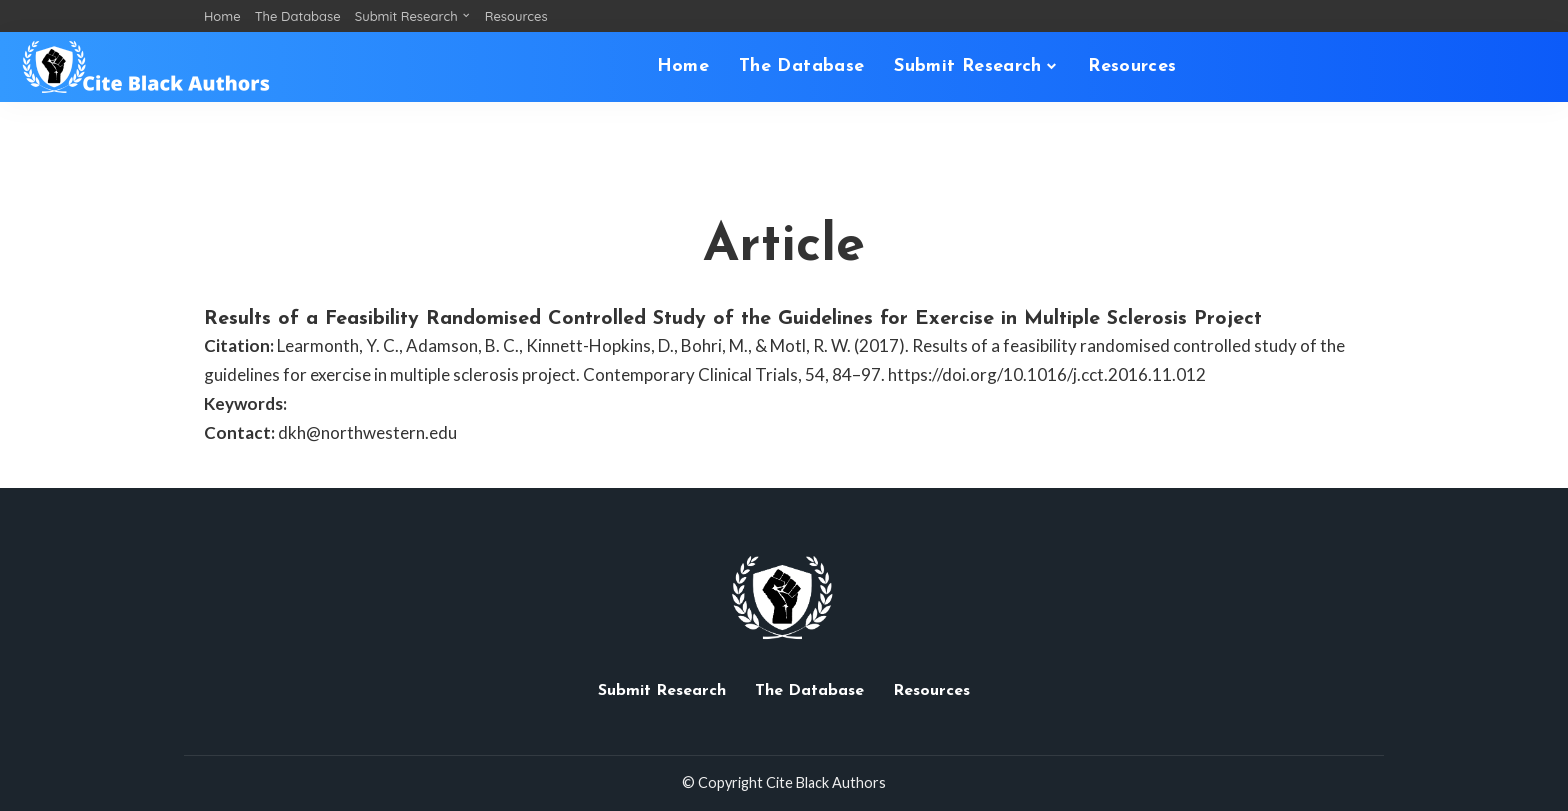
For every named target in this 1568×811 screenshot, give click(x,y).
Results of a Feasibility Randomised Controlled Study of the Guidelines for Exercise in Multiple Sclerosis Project (733, 319)
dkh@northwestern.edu (367, 432)
